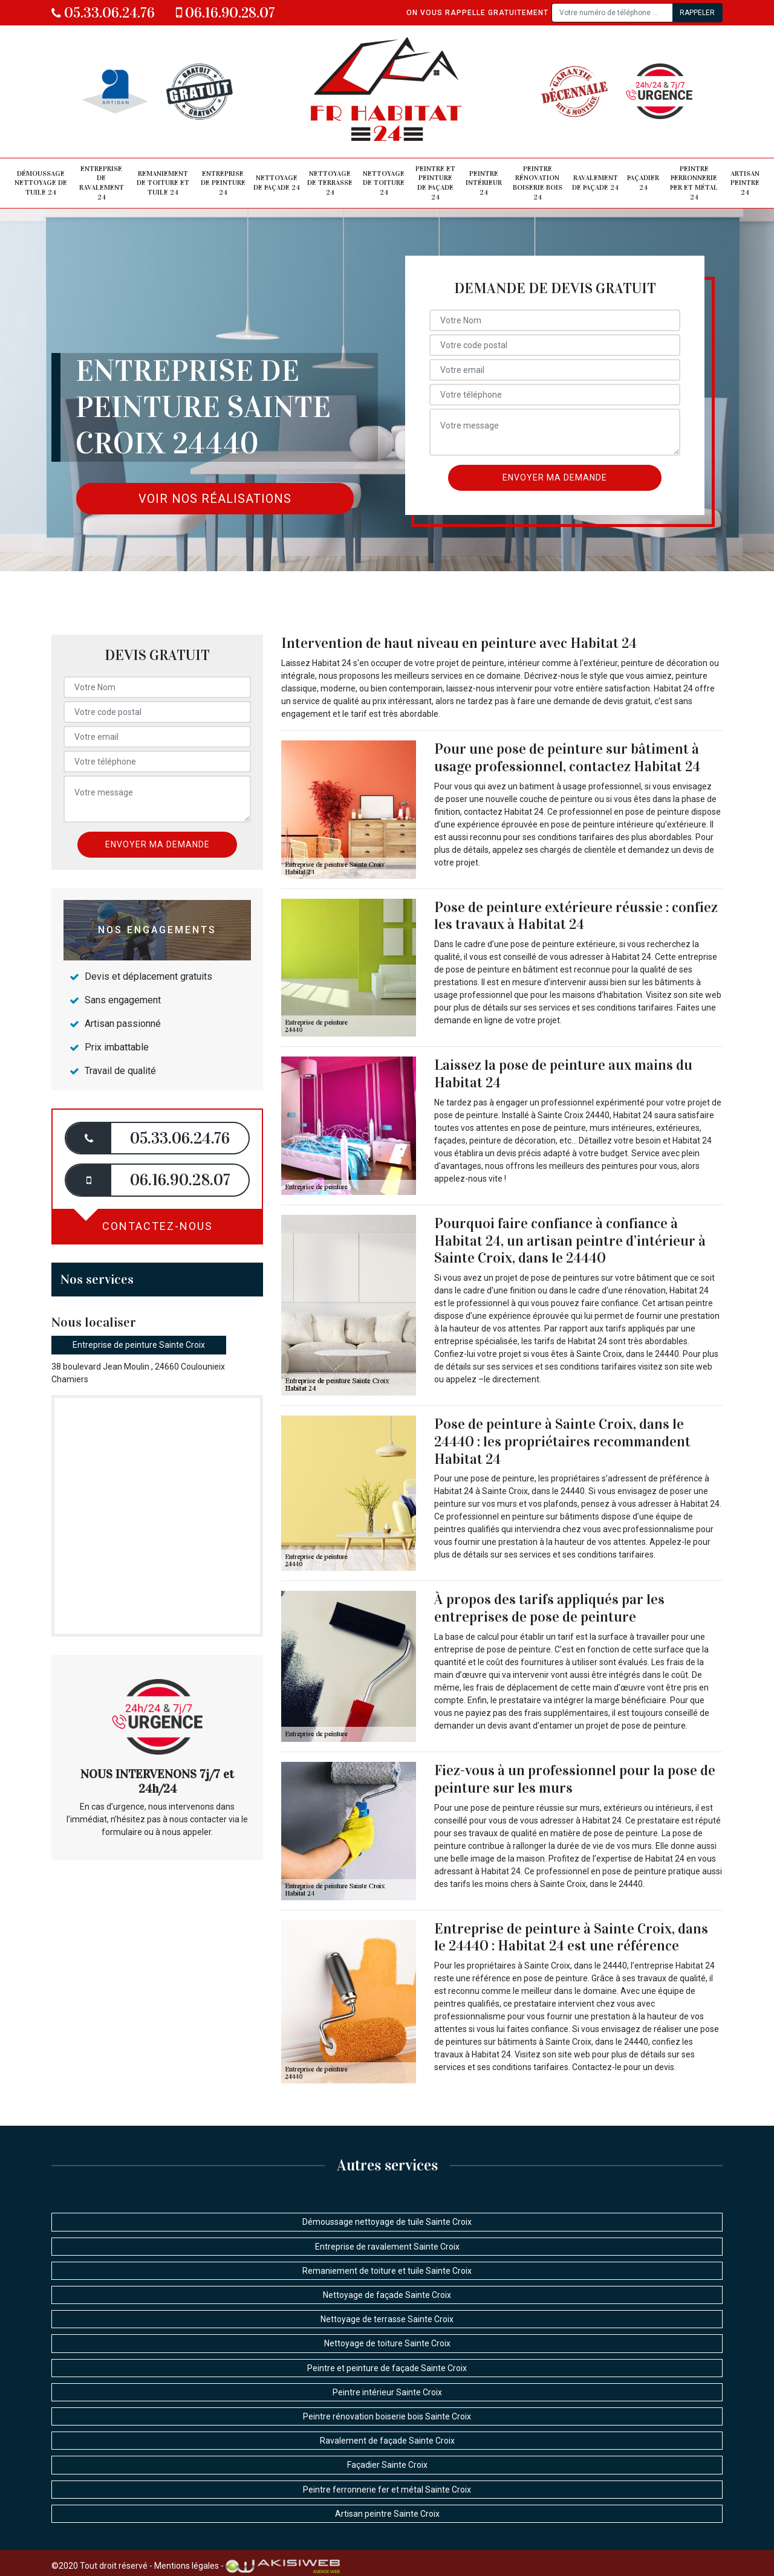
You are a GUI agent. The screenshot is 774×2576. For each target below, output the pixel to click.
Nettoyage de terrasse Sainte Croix (387, 2319)
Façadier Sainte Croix (387, 2465)
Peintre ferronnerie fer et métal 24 (694, 182)
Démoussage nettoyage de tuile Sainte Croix (387, 2222)
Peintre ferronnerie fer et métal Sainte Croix (387, 2489)
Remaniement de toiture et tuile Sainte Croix (387, 2271)
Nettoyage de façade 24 (276, 182)
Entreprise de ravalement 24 (101, 182)
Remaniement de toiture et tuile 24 (163, 182)
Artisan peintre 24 (744, 182)
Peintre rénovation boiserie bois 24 (537, 182)
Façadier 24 (643, 182)
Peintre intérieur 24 (484, 182)
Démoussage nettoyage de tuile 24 (41, 182)
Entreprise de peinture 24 (223, 182)
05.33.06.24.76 (103, 13)
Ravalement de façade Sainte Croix (387, 2440)
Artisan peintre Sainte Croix (387, 2514)
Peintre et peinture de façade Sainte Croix (387, 2368)
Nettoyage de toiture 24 (384, 182)
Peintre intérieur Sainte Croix (387, 2392)
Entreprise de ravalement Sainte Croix (387, 2246)
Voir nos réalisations (214, 498)
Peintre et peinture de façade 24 (435, 182)
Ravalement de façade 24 (595, 182)
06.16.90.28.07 (225, 13)
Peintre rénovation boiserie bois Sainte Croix (387, 2416)
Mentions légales (186, 2565)
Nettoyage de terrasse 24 (330, 182)
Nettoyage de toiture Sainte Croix (387, 2343)
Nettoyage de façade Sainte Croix (387, 2295)
